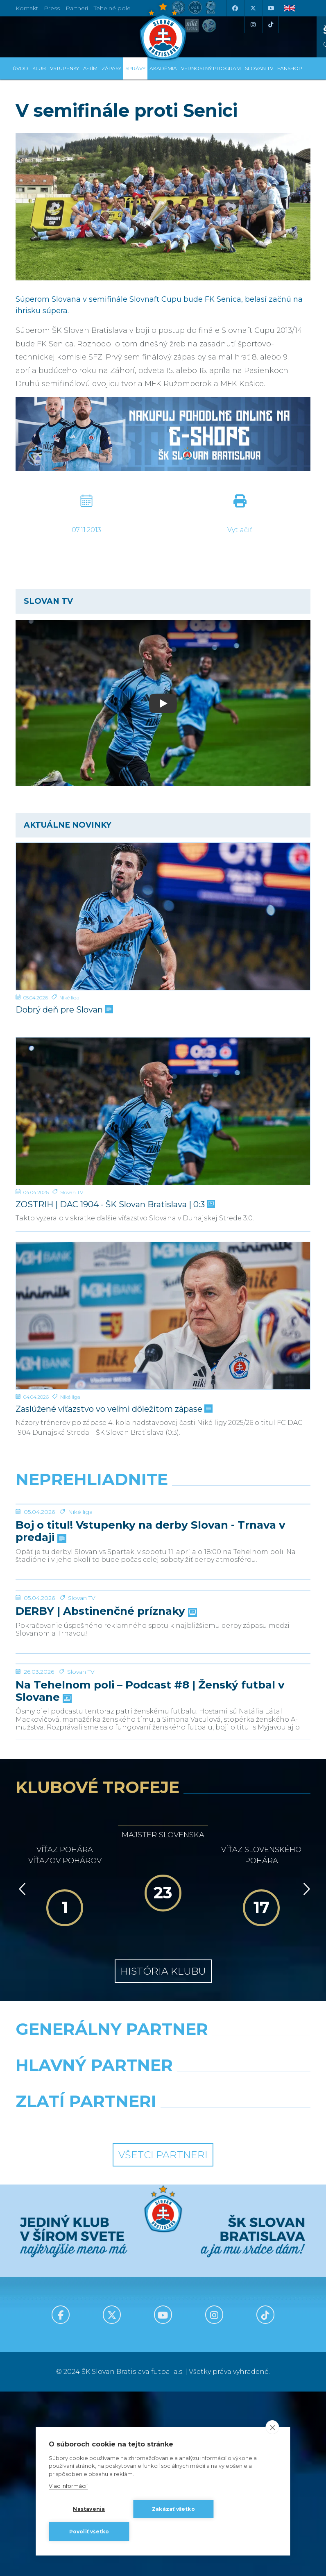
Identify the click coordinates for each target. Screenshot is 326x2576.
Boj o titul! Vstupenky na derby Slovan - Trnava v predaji (150, 1593)
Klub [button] (39, 68)
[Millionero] (239, 2270)
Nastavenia (89, 2509)
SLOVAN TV (259, 68)
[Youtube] (271, 8)
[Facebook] (234, 8)
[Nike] (163, 2234)
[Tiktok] (271, 24)
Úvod (20, 68)
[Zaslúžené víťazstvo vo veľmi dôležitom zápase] (163, 1316)
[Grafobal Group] (239, 2306)
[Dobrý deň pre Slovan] (163, 916)
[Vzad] (21, 2073)
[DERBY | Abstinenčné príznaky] (163, 1682)
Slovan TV (71, 1192)
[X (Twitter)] (252, 8)
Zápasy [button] (111, 68)
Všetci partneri (163, 2339)
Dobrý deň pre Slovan (63, 1010)
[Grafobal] (86, 2270)
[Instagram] (252, 24)
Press (52, 8)
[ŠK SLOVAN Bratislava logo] (163, 30)
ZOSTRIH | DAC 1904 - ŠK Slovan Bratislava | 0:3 (114, 1204)
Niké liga (69, 997)
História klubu (163, 2156)
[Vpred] (305, 2073)
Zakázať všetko (173, 2509)
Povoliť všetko (89, 2531)
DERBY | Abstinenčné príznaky (105, 1734)
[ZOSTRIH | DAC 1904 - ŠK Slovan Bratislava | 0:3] (163, 1111)
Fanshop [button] (289, 68)
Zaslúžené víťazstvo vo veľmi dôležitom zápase (113, 1409)
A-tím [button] (90, 68)
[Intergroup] (86, 2306)
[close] (272, 2427)
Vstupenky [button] (64, 68)
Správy (135, 68)
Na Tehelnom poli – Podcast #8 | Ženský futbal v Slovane (150, 1876)
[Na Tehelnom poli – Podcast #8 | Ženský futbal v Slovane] (163, 1817)
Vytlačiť (239, 530)
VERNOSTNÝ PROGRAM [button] (211, 68)
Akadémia (163, 68)
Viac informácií (68, 2486)
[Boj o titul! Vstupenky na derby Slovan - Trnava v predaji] (163, 1535)
